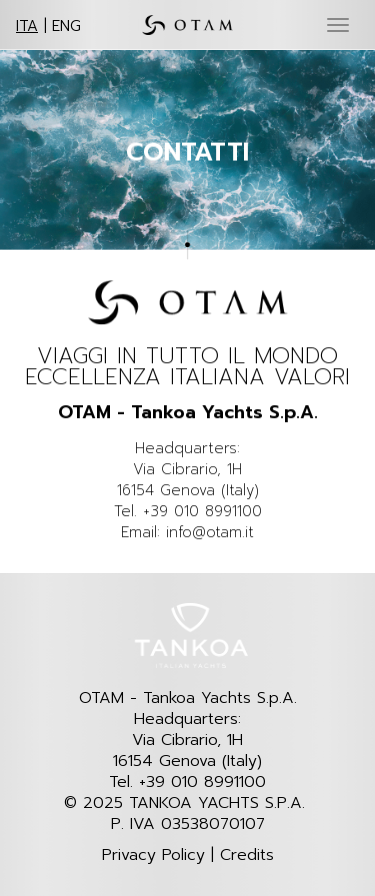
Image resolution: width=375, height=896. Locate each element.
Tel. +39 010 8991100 (187, 782)
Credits (247, 855)
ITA (27, 26)
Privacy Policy (153, 855)
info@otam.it (210, 533)
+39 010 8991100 (202, 512)
